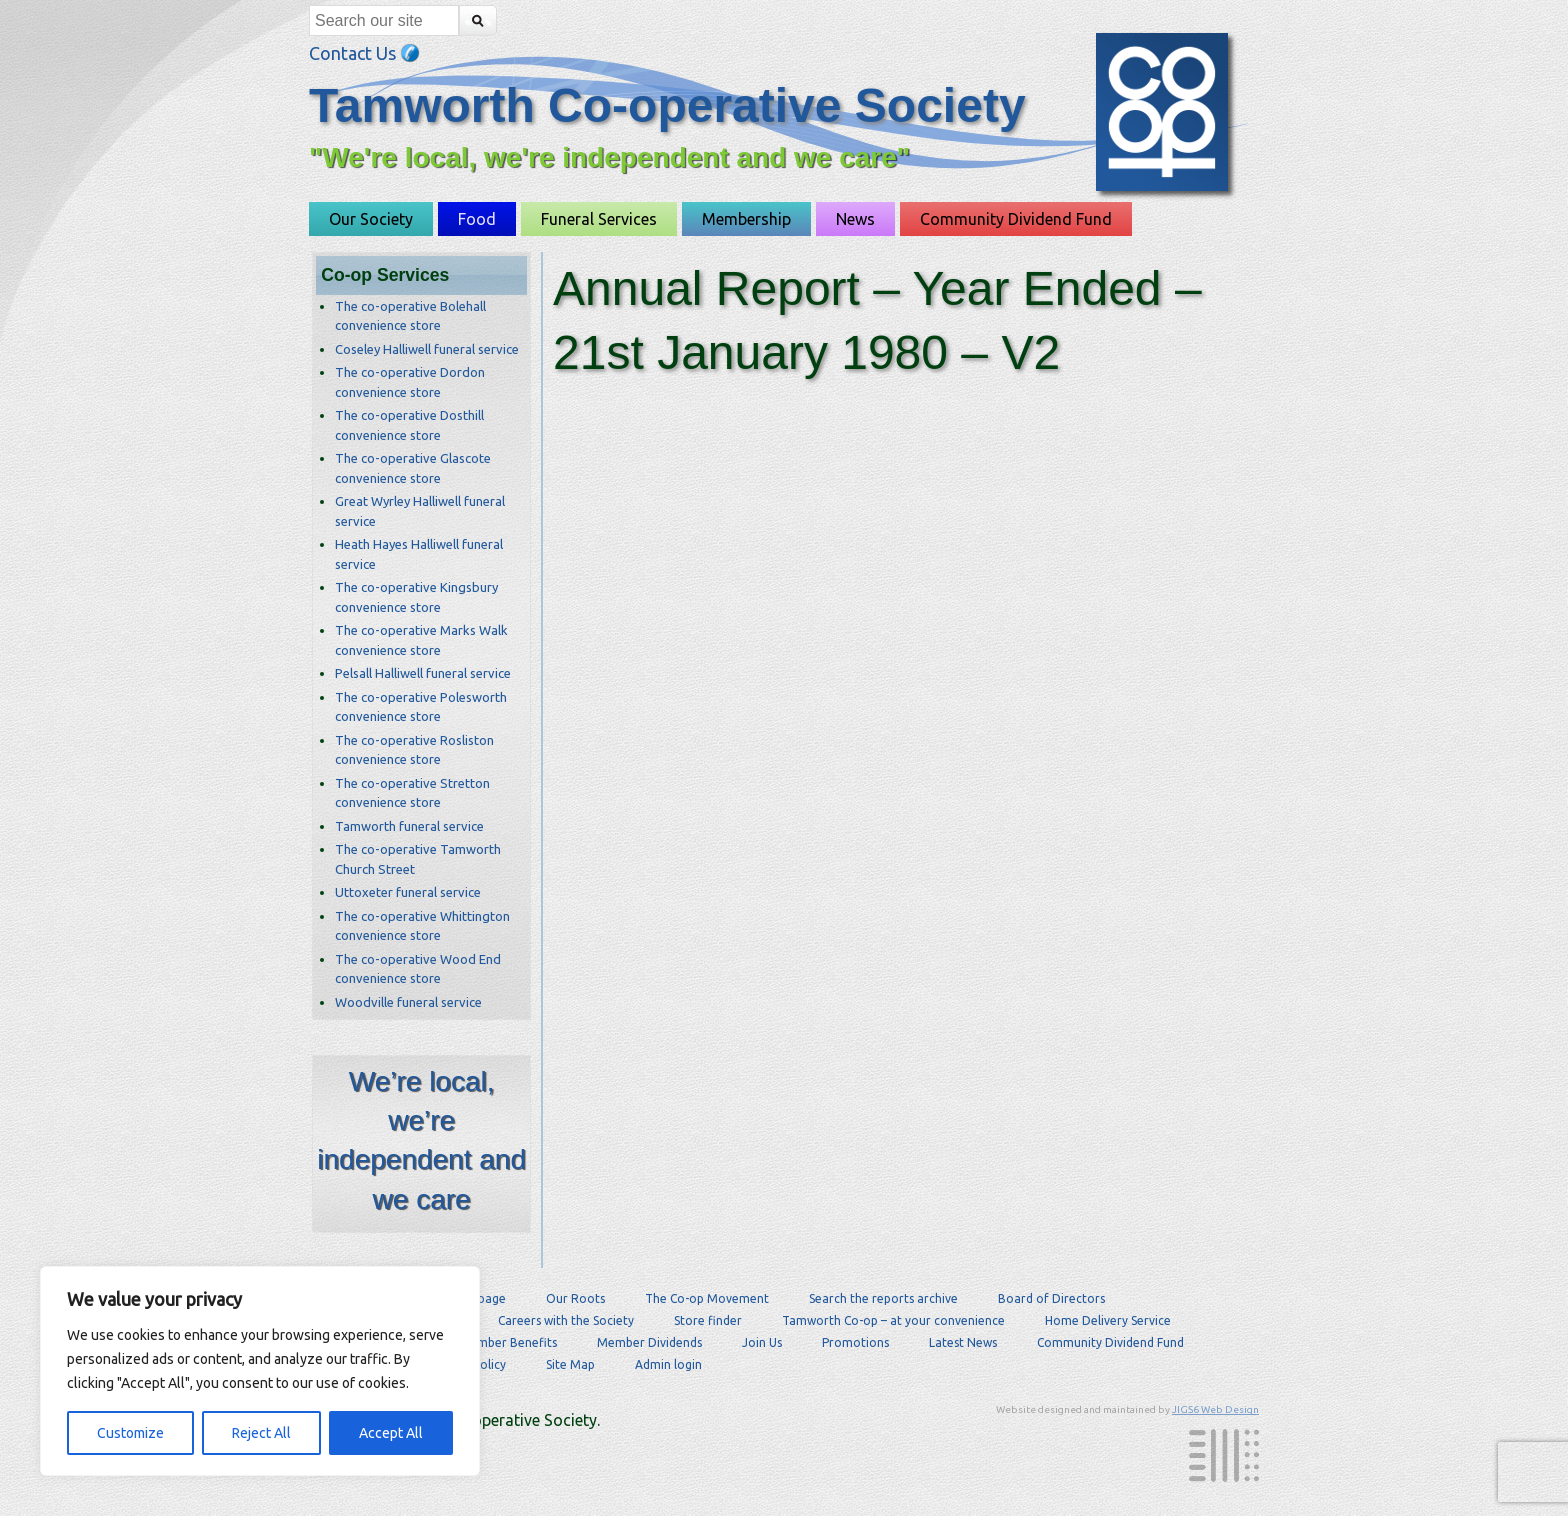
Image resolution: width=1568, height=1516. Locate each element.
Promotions (855, 1342)
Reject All (261, 1433)
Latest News (963, 1342)
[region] (260, 1371)
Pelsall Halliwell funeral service (423, 673)
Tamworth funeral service (409, 826)
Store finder (708, 1320)
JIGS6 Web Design (1215, 1409)
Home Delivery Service (1108, 1320)
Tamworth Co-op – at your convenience (893, 1320)
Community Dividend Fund (1016, 219)
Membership (746, 219)
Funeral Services (599, 219)
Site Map (570, 1364)
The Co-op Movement (707, 1298)
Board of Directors (1051, 1298)
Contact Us (364, 53)
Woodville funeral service (408, 1002)
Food (477, 219)
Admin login (668, 1364)
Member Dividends (649, 1342)
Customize (130, 1433)
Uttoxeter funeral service (408, 892)
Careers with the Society (566, 1320)
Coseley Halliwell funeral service (427, 349)
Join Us (762, 1342)
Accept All (391, 1433)
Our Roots (575, 1298)
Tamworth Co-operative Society (667, 105)
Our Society (371, 219)
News (855, 219)
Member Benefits (508, 1342)
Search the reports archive (883, 1298)
